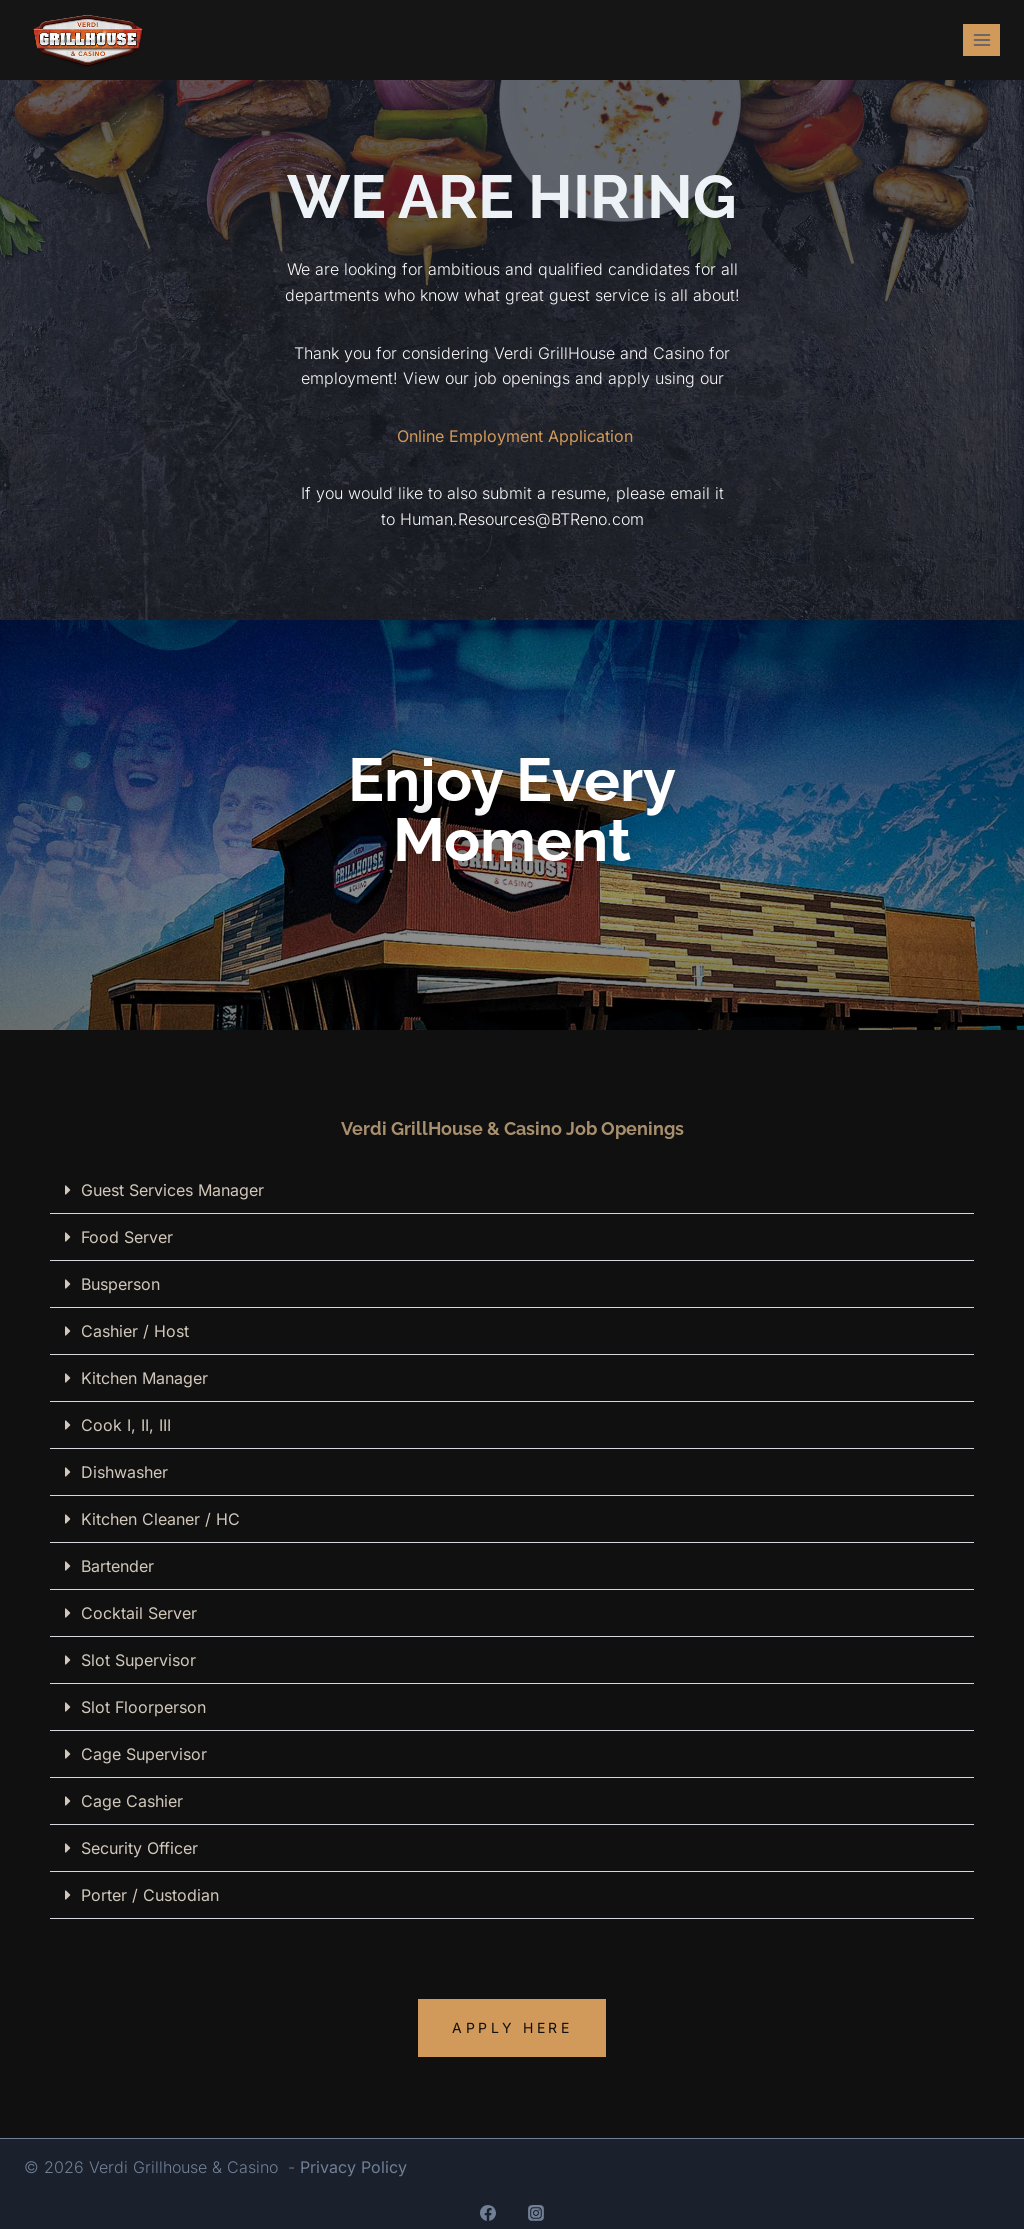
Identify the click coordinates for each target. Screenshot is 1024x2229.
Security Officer (139, 1848)
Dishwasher (124, 1472)
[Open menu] (981, 39)
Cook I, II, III (126, 1425)
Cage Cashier (132, 1801)
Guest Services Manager (172, 1190)
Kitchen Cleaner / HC (160, 1519)
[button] (512, 1190)
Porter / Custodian (150, 1895)
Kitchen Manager (144, 1378)
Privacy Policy (353, 2167)
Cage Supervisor (144, 1754)
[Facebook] (488, 2213)
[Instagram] (536, 2213)
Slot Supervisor (138, 1660)
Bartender (117, 1566)
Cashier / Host (135, 1331)
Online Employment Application (515, 436)
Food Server (127, 1237)
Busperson (120, 1284)
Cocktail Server (139, 1613)
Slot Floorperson (143, 1707)
